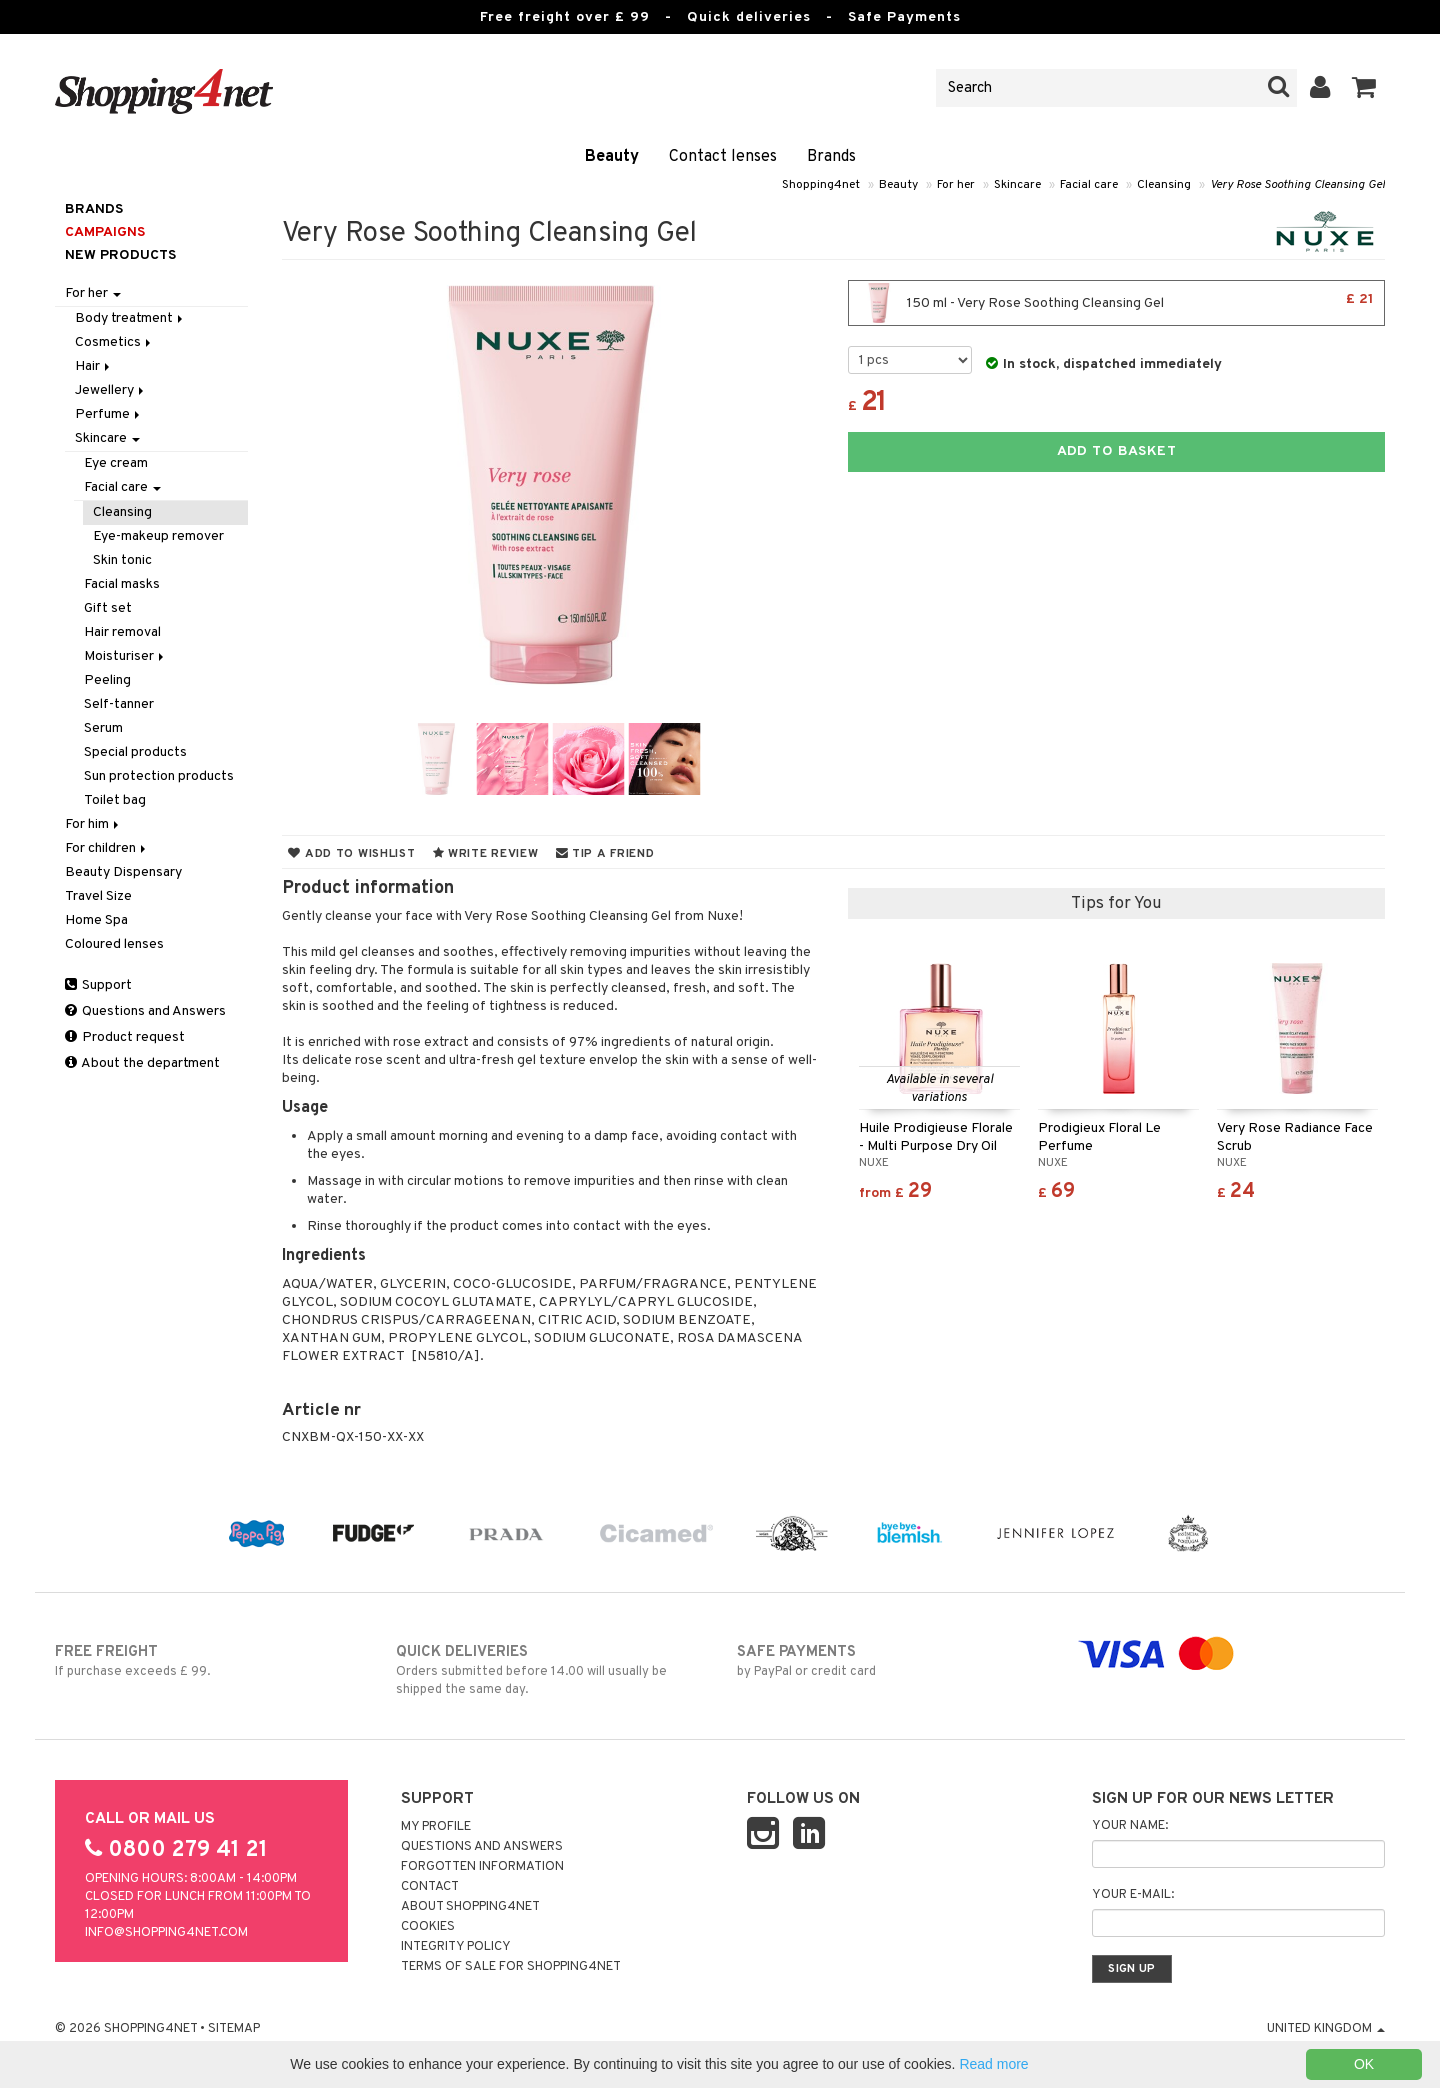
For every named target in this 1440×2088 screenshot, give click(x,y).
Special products (135, 752)
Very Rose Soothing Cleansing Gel (1297, 185)
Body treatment (130, 318)
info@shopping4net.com (166, 1933)
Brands (831, 157)
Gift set (108, 608)
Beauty (612, 157)
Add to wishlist (351, 854)
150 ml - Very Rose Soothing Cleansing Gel (1116, 303)
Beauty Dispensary (123, 872)
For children (107, 848)
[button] (1364, 88)
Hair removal (122, 632)
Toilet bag (115, 800)
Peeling (107, 680)
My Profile (436, 1827)
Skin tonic (122, 560)
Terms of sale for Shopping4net (511, 1967)
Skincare (1017, 185)
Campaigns (105, 232)
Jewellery (111, 390)
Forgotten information (482, 1867)
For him (93, 824)
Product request (125, 1037)
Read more (993, 2064)
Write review (486, 854)
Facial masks (122, 584)
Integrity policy (456, 1947)
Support (98, 985)
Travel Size (98, 896)
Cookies (428, 1927)
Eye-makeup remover (158, 536)
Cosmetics (114, 342)
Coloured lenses (114, 944)
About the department (142, 1063)
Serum (103, 728)
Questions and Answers (145, 1011)
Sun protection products (159, 776)
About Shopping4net (470, 1907)
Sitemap (234, 2029)
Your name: (1130, 1826)
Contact (430, 1887)
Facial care (1089, 185)
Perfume (109, 414)
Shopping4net (821, 185)
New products (120, 255)
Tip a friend (605, 854)
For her (956, 185)
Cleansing (1164, 185)
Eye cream (116, 463)
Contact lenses (723, 157)
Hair (94, 366)
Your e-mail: (1133, 1895)
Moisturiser (125, 656)
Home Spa (96, 920)
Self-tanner (119, 704)
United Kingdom (1326, 2029)
